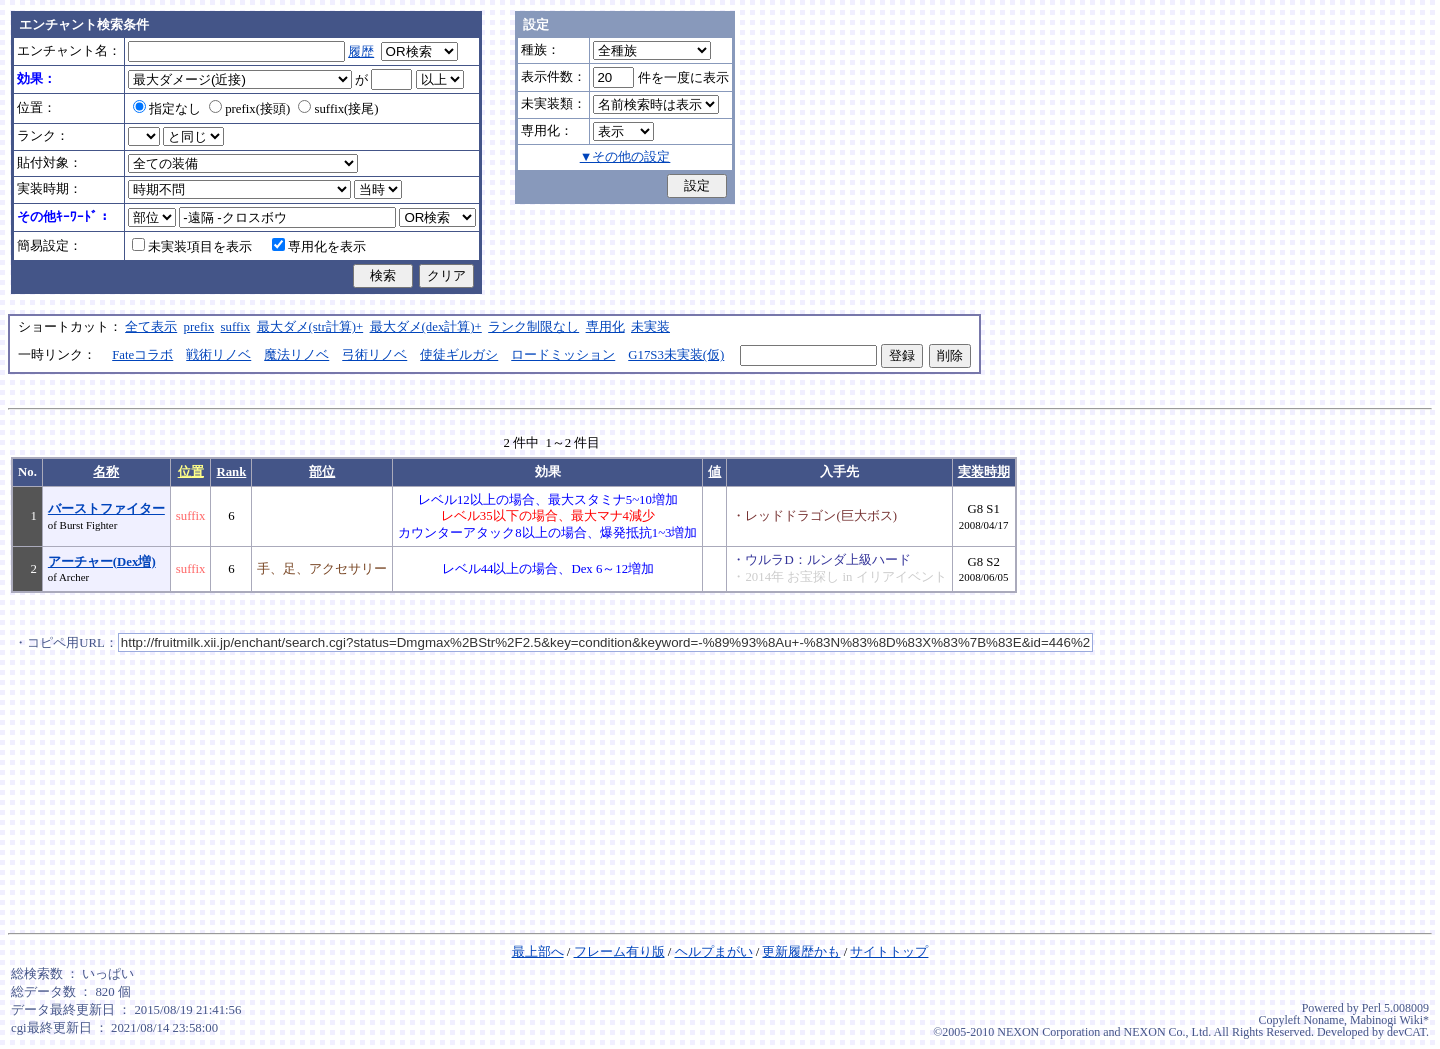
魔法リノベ (296, 355)
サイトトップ (889, 952)
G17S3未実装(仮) (676, 355)
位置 (191, 472)
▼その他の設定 (625, 157)
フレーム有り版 (619, 952)
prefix (199, 327)
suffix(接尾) (338, 109)
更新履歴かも (801, 952)
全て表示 (151, 327)
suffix (236, 327)
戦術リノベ (218, 355)
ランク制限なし (533, 327)
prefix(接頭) (249, 109)
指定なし (167, 109)
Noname (1323, 1020)
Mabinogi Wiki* (1389, 1020)
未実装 (650, 327)
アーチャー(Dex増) (102, 562)
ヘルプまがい (714, 952)
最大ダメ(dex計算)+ (426, 327)
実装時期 (984, 472)
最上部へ (538, 952)
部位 (322, 472)
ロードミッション (563, 355)
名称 (106, 472)
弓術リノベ (374, 355)
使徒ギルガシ (459, 355)
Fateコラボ (142, 355)
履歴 (361, 52)
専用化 (605, 327)
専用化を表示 (319, 247)
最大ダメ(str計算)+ (310, 327)
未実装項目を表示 (192, 247)
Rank (231, 472)
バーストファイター (106, 509)
